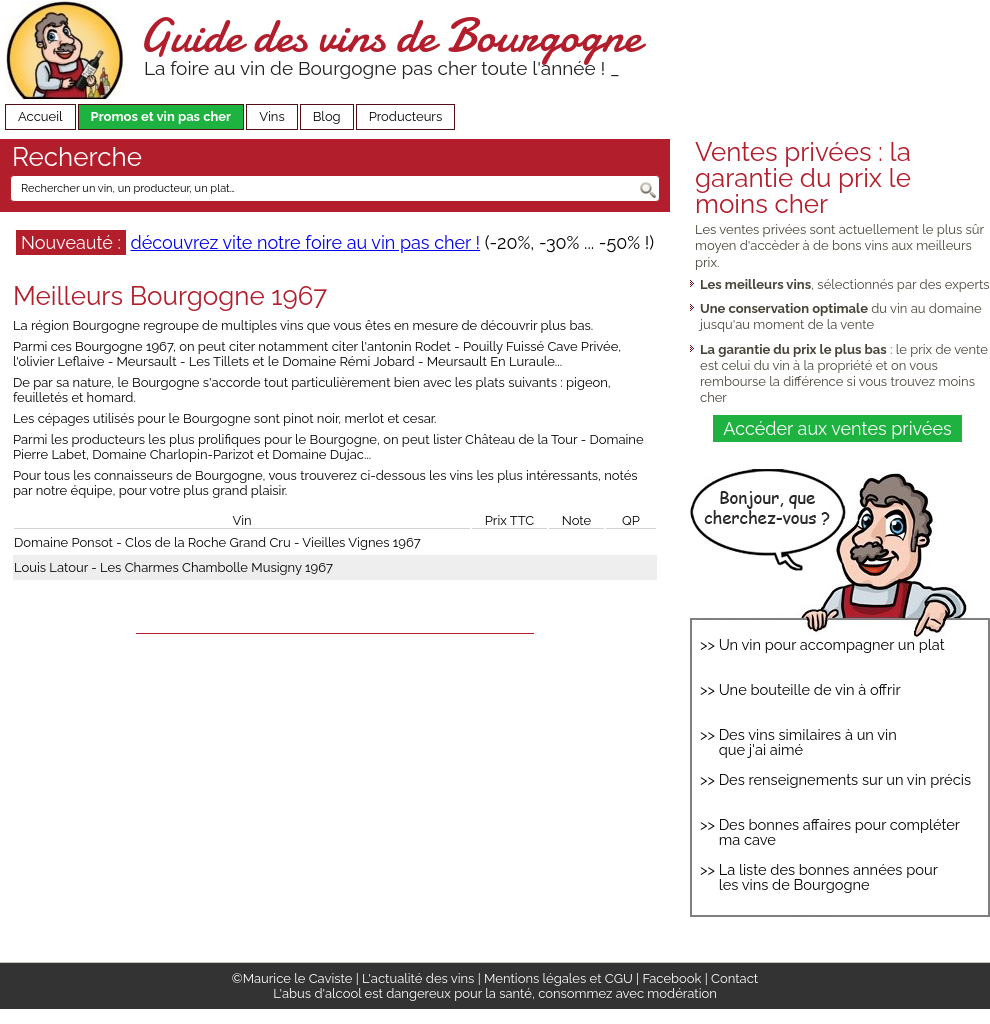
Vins (272, 116)
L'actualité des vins (418, 978)
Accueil (40, 116)
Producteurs (406, 116)
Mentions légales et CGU (558, 978)
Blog (327, 116)
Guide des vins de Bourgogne (390, 35)
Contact (734, 978)
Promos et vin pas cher (161, 116)
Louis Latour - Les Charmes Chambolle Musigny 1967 (173, 567)
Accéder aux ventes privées (837, 428)
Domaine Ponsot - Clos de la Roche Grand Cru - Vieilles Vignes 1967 (217, 542)
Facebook (671, 978)
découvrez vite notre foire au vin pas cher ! (305, 242)
